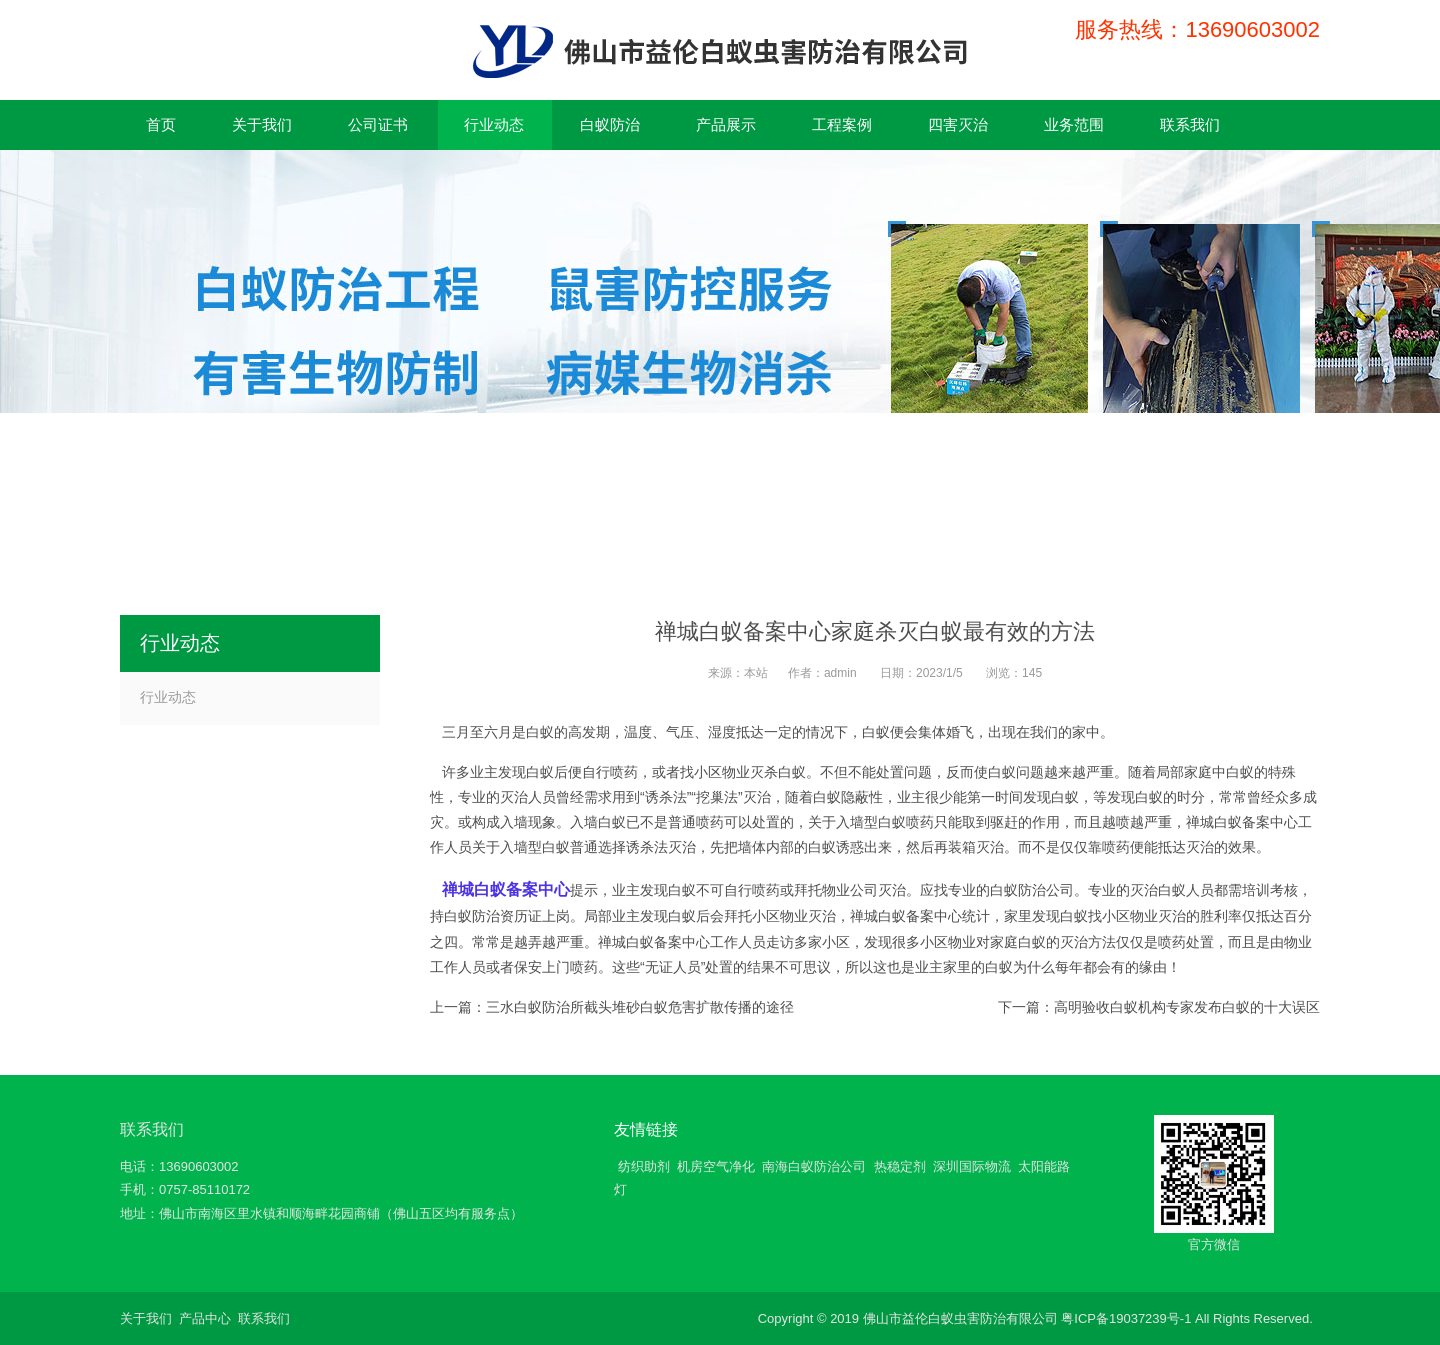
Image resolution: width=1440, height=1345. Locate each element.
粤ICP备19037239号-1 (1126, 1318)
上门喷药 (570, 967)
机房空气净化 (716, 1166)
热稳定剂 (900, 1166)
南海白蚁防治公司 (814, 1166)
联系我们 (152, 1129)
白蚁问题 (1016, 772)
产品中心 (205, 1318)
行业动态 (168, 697)
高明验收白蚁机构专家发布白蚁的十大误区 (1187, 1007)
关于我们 (146, 1318)
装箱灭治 (976, 847)
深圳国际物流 (972, 1166)
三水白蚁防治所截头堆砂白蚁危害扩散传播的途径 (640, 1007)
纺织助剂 (644, 1166)
